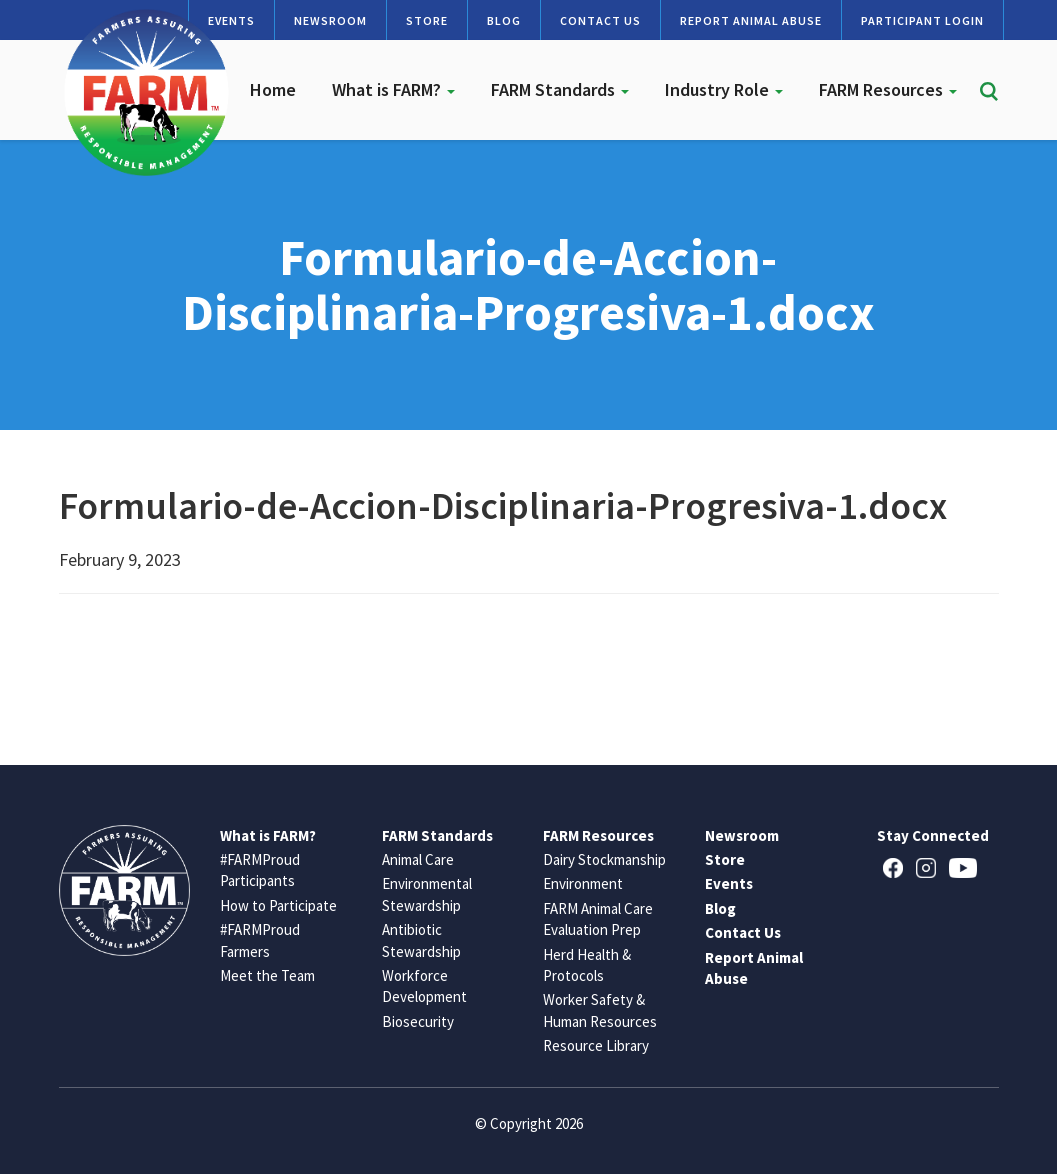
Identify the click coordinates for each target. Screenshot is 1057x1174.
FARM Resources (888, 89)
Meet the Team (267, 975)
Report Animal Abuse (751, 20)
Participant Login (922, 20)
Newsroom (330, 20)
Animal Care (418, 859)
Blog (504, 20)
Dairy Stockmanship (604, 859)
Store (427, 20)
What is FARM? (393, 89)
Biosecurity (418, 1021)
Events (729, 883)
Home (273, 89)
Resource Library (596, 1045)
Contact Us (600, 20)
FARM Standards (560, 89)
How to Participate (278, 905)
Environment (583, 883)
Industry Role (724, 89)
